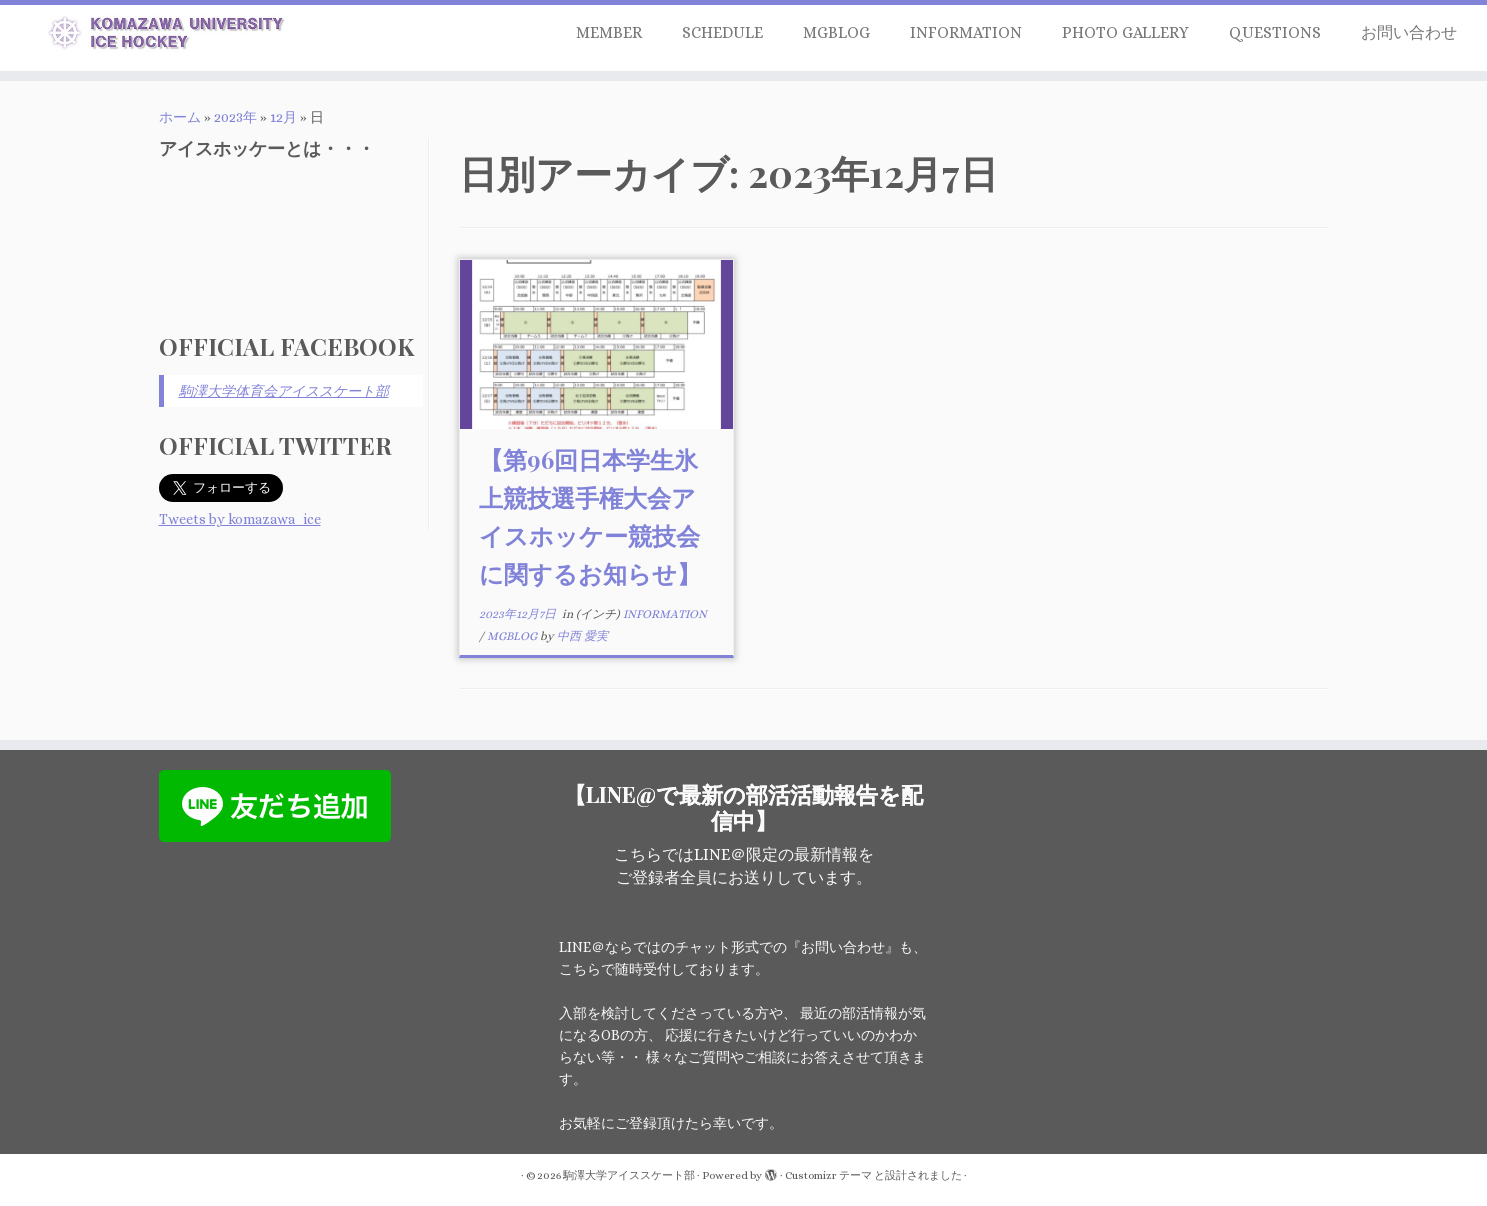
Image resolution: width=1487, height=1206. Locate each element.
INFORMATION (966, 32)
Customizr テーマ (828, 1175)
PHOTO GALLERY (1125, 32)
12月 (283, 117)
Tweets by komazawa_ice (240, 519)
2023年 (235, 117)
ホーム (180, 117)
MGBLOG (836, 32)
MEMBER (609, 32)
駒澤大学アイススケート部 (629, 1175)
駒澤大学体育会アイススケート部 (284, 391)
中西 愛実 (582, 636)
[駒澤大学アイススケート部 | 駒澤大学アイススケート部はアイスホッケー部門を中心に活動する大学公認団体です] (171, 36)
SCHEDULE (722, 32)
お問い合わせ (1409, 32)
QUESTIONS (1275, 32)
